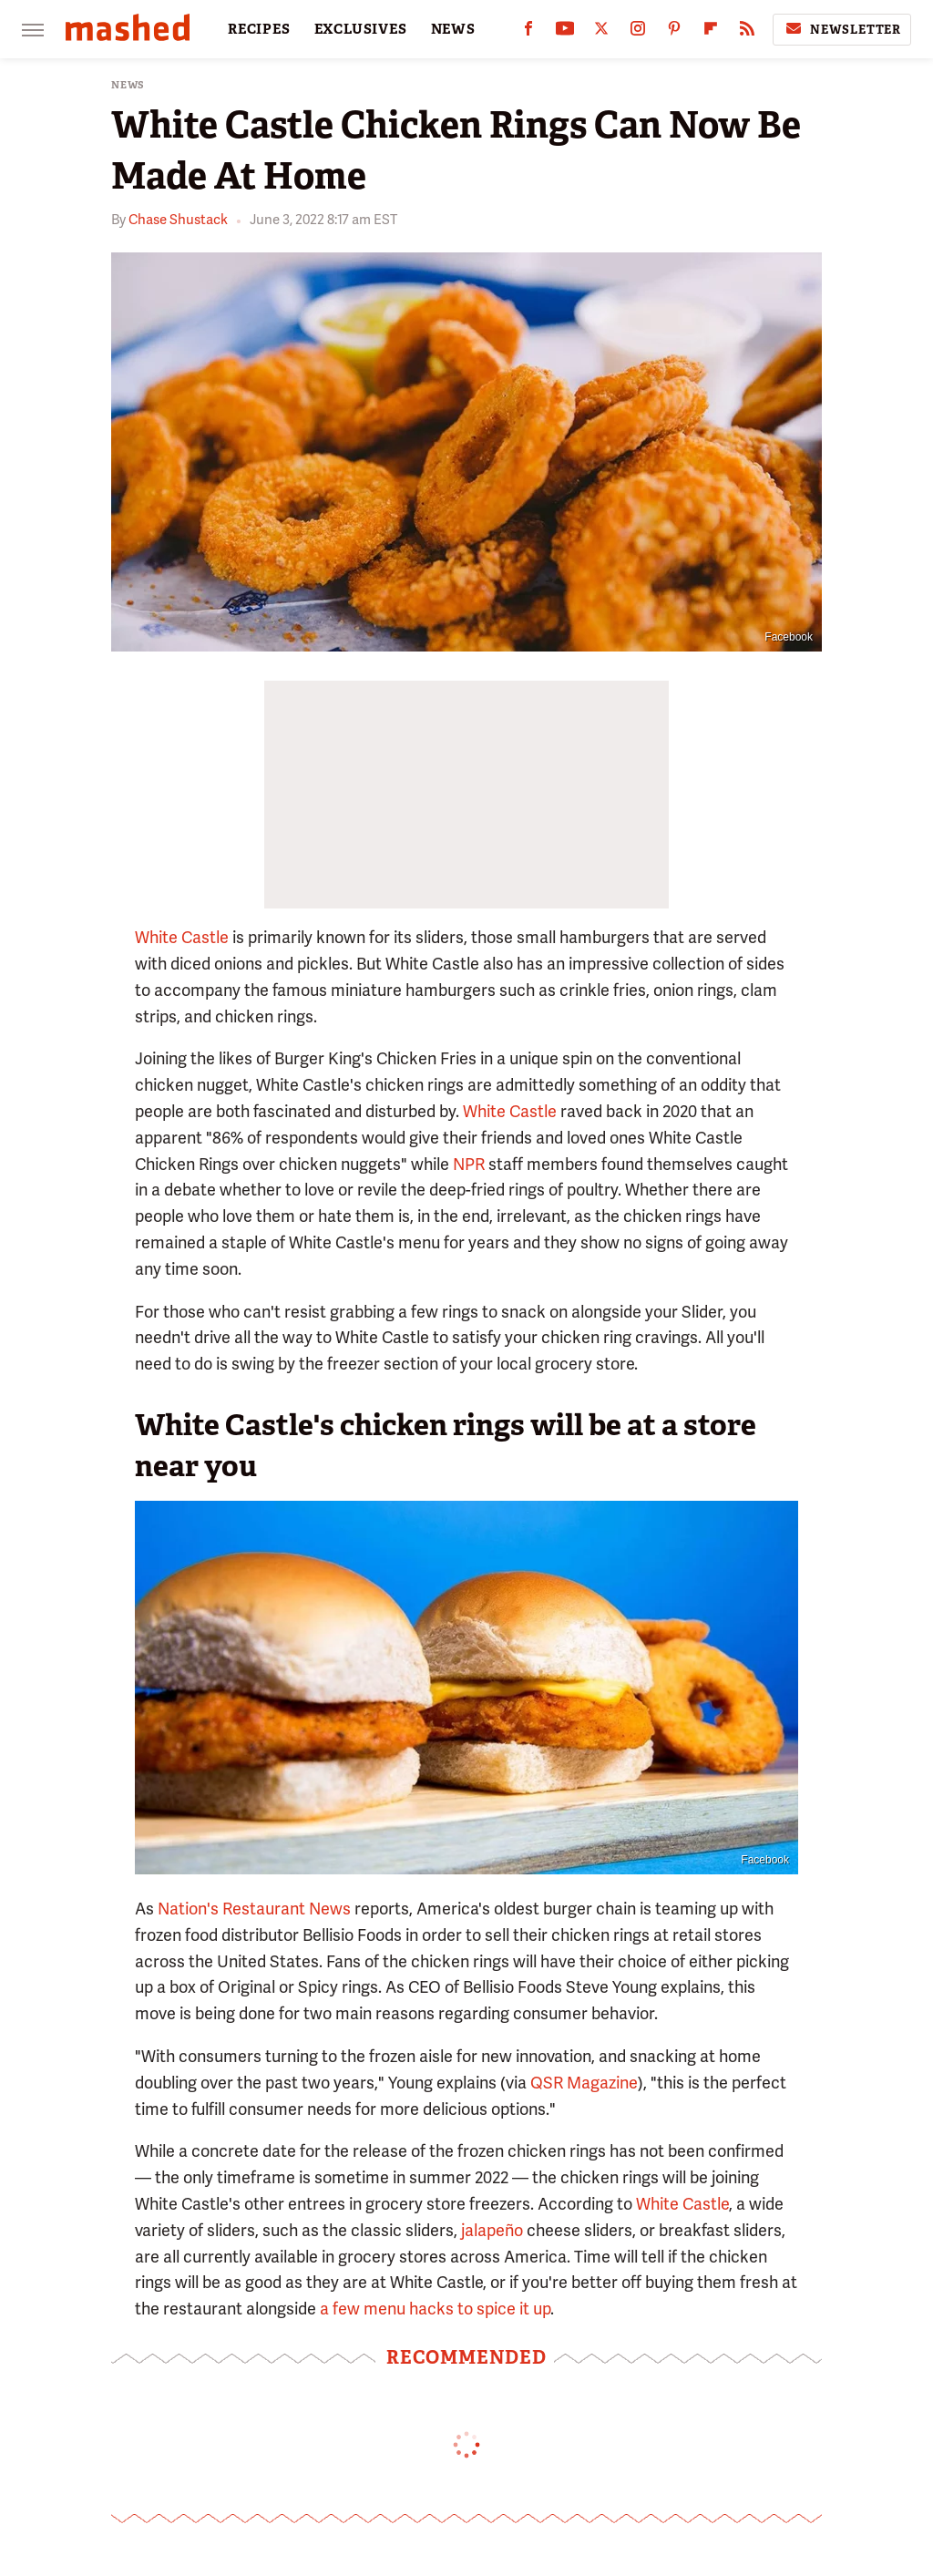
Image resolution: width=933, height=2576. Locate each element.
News (128, 85)
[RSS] (747, 32)
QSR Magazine (584, 2082)
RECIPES (259, 29)
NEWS (453, 29)
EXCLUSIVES (360, 29)
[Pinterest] (674, 32)
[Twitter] (601, 32)
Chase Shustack (178, 219)
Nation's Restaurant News (254, 1908)
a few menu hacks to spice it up (435, 2308)
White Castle (182, 937)
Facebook (788, 636)
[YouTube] (565, 32)
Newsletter (842, 29)
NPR (469, 1164)
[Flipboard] (711, 32)
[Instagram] (638, 32)
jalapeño (492, 2230)
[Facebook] (528, 32)
